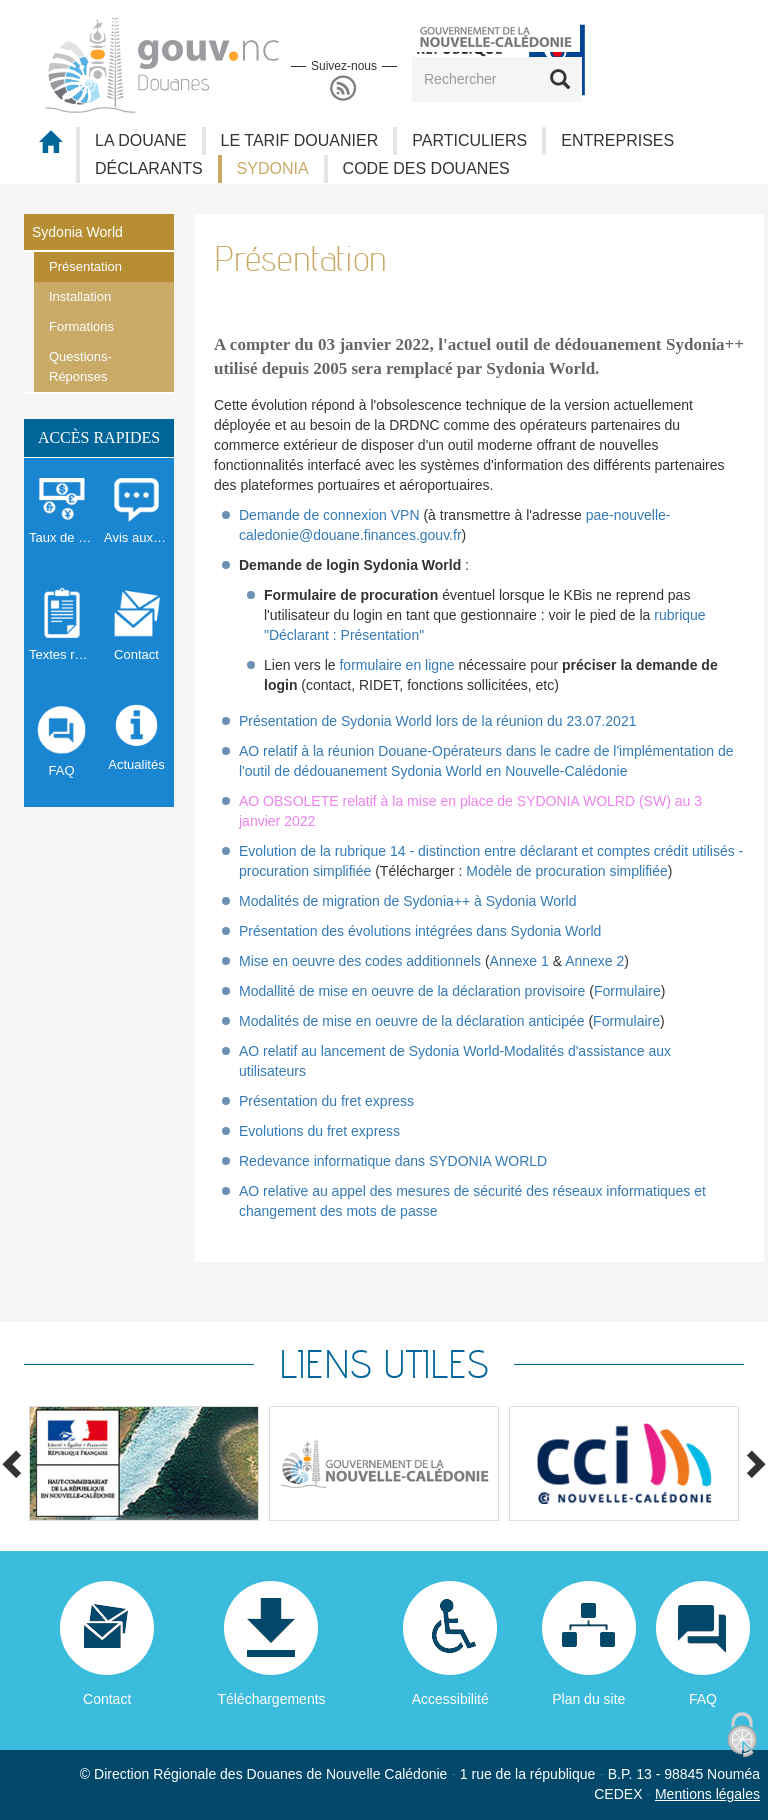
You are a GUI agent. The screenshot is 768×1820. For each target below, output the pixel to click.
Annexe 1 (519, 961)
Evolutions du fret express (319, 1131)
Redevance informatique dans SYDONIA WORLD (393, 1161)
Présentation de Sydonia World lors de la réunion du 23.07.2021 (437, 721)
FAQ (703, 1699)
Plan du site (588, 1699)
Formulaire (627, 991)
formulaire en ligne (396, 665)
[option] (144, 1463)
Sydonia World (77, 232)
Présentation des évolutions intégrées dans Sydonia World (420, 931)
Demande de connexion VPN (329, 515)
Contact (107, 1699)
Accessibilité (450, 1699)
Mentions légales (707, 1794)
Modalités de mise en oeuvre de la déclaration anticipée (412, 1021)
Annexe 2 (594, 961)
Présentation (85, 266)
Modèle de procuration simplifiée (567, 871)
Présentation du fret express (326, 1101)
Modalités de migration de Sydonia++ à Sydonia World (408, 901)
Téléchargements (271, 1699)
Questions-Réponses (80, 366)
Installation (80, 296)
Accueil (50, 147)
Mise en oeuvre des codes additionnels (360, 961)
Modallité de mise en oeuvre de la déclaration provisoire (412, 991)
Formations (81, 326)
